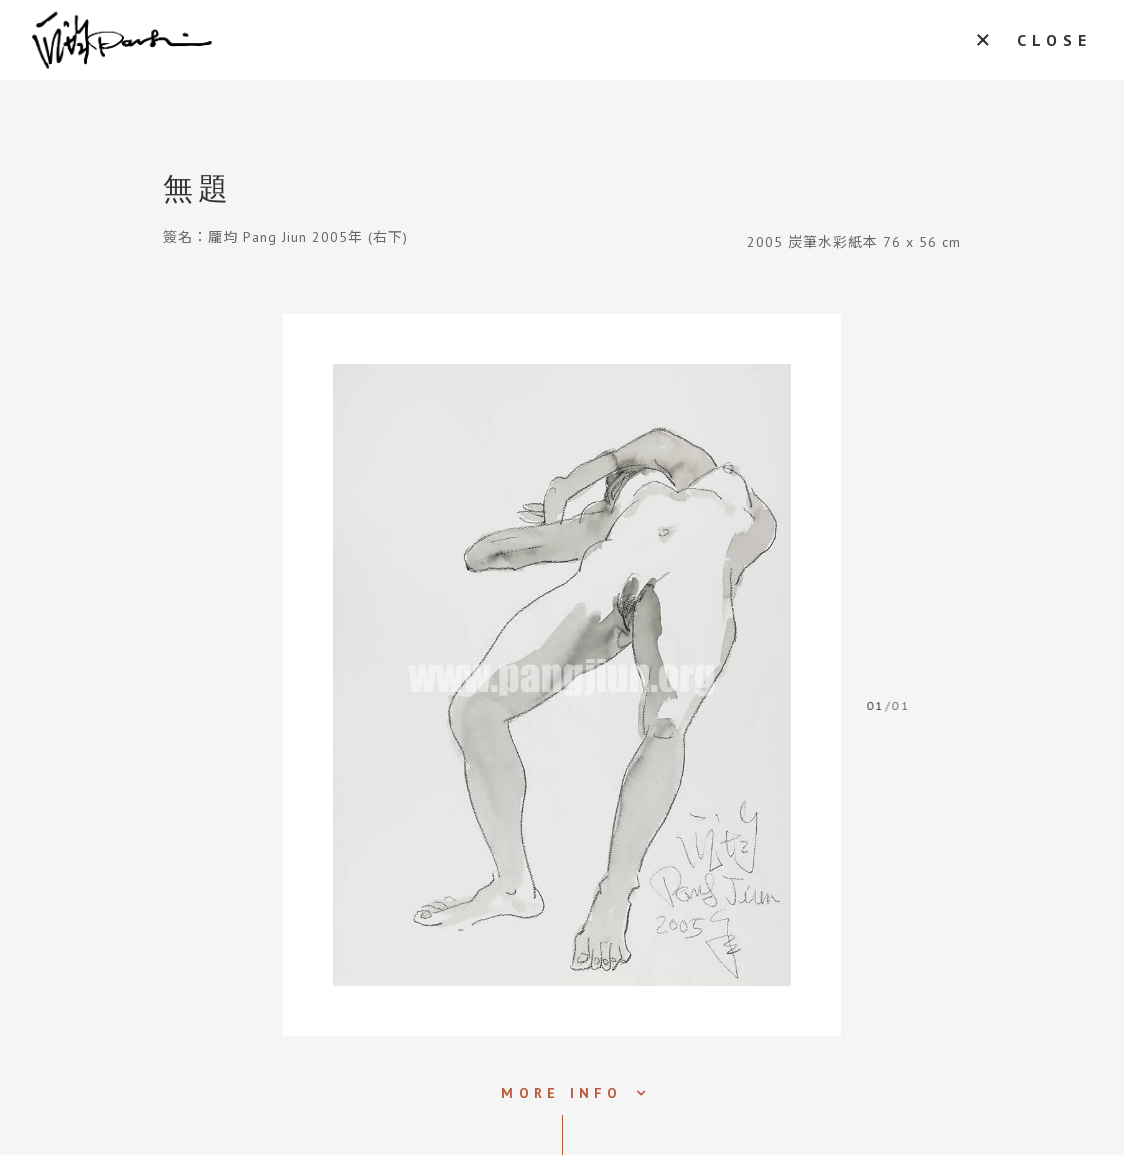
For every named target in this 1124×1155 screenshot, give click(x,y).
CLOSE (1054, 40)
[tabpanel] (562, 675)
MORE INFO (561, 1093)
